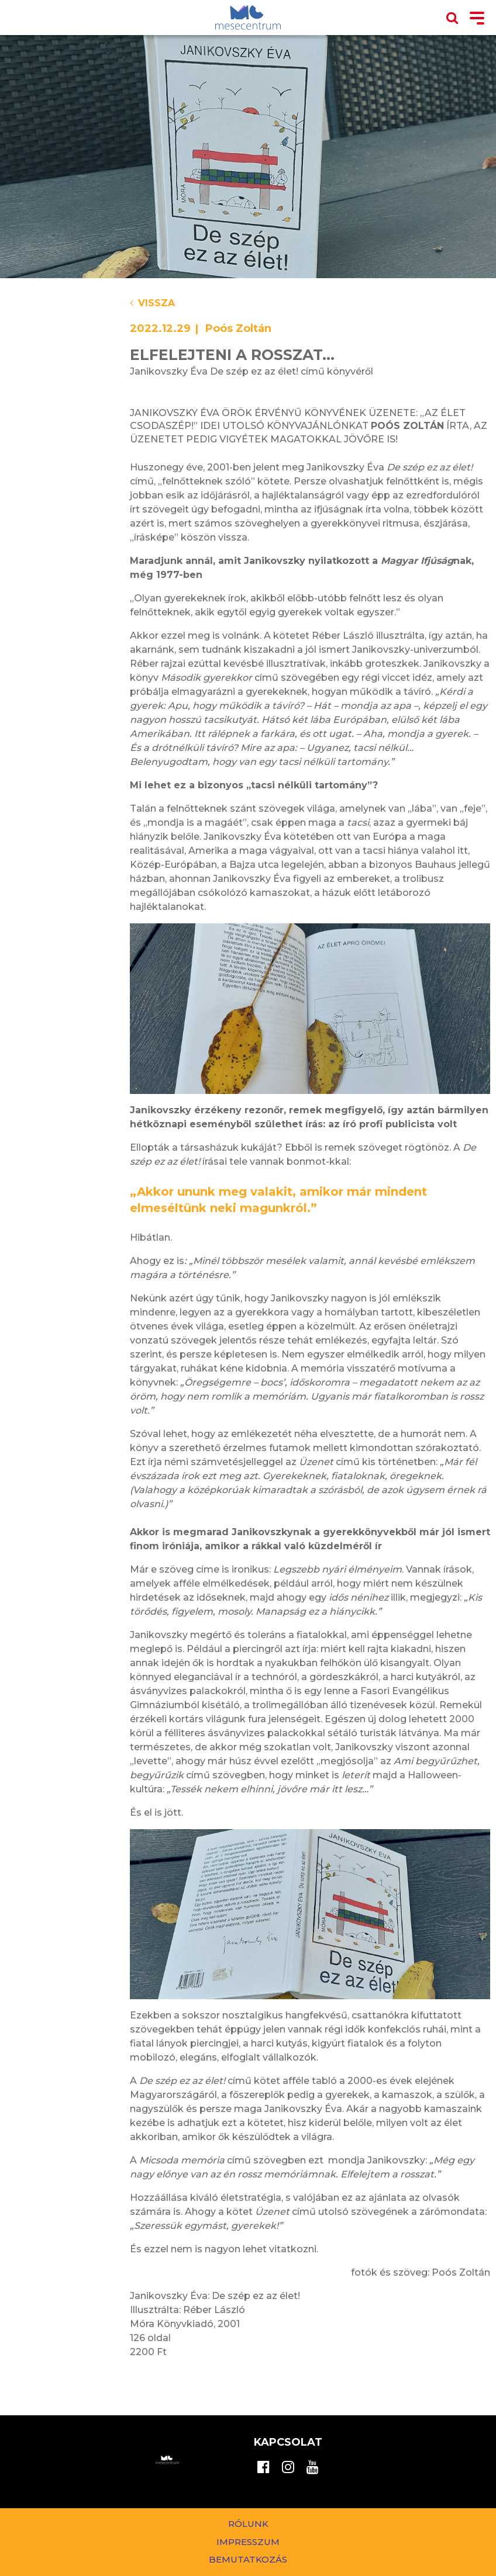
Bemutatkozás (248, 2559)
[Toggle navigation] (477, 19)
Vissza (152, 303)
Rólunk (248, 2523)
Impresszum (248, 2541)
